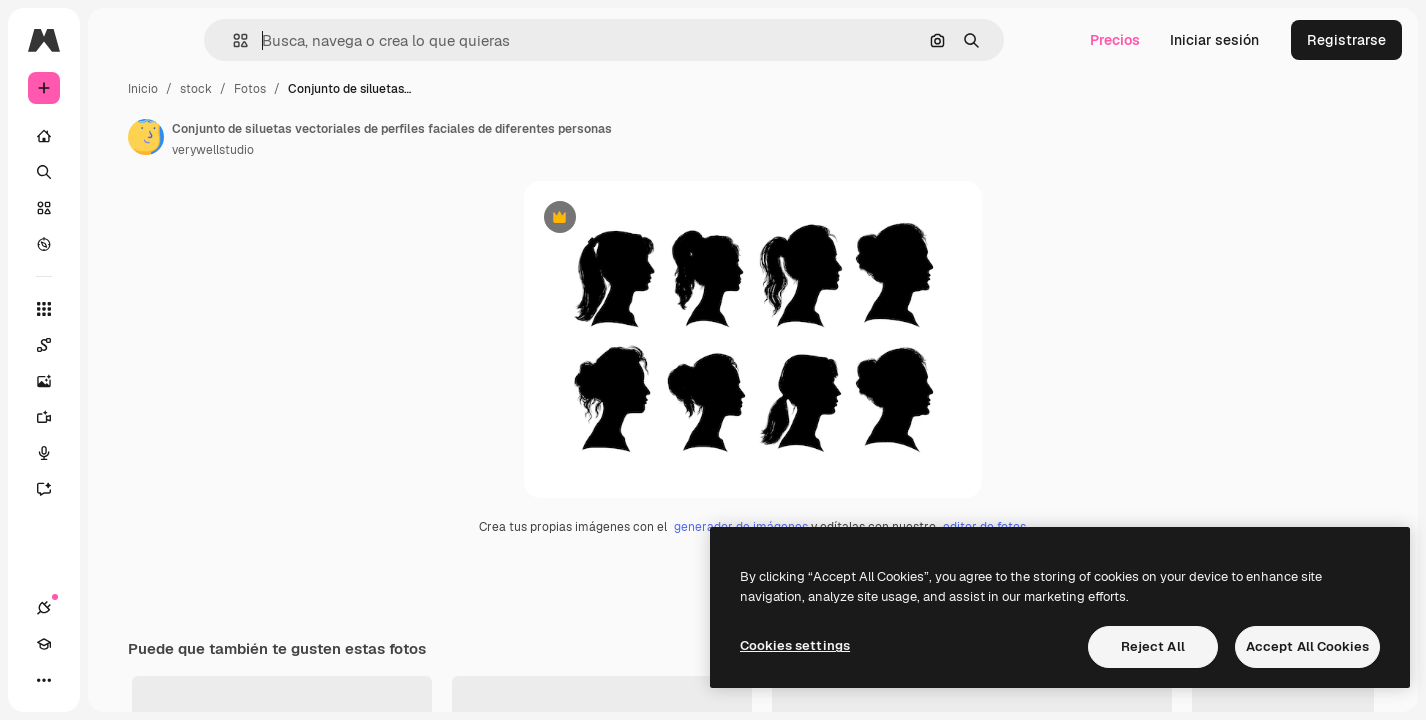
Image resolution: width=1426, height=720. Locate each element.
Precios (1115, 40)
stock (348, 89)
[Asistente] (120, 489)
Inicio (295, 89)
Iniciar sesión (1214, 40)
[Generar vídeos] (120, 417)
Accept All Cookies (1307, 646)
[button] (308, 40)
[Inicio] (120, 136)
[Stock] (120, 208)
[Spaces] (120, 345)
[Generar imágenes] (120, 381)
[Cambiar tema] (116, 680)
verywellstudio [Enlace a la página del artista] (365, 150)
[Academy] (80, 680)
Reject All (1153, 646)
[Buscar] (120, 172)
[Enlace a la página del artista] (298, 137)
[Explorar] (120, 244)
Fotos (402, 89)
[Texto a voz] (120, 453)
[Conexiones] (44, 680)
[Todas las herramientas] (120, 309)
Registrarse (1346, 40)
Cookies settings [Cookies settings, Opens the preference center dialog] (795, 645)
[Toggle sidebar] (196, 40)
